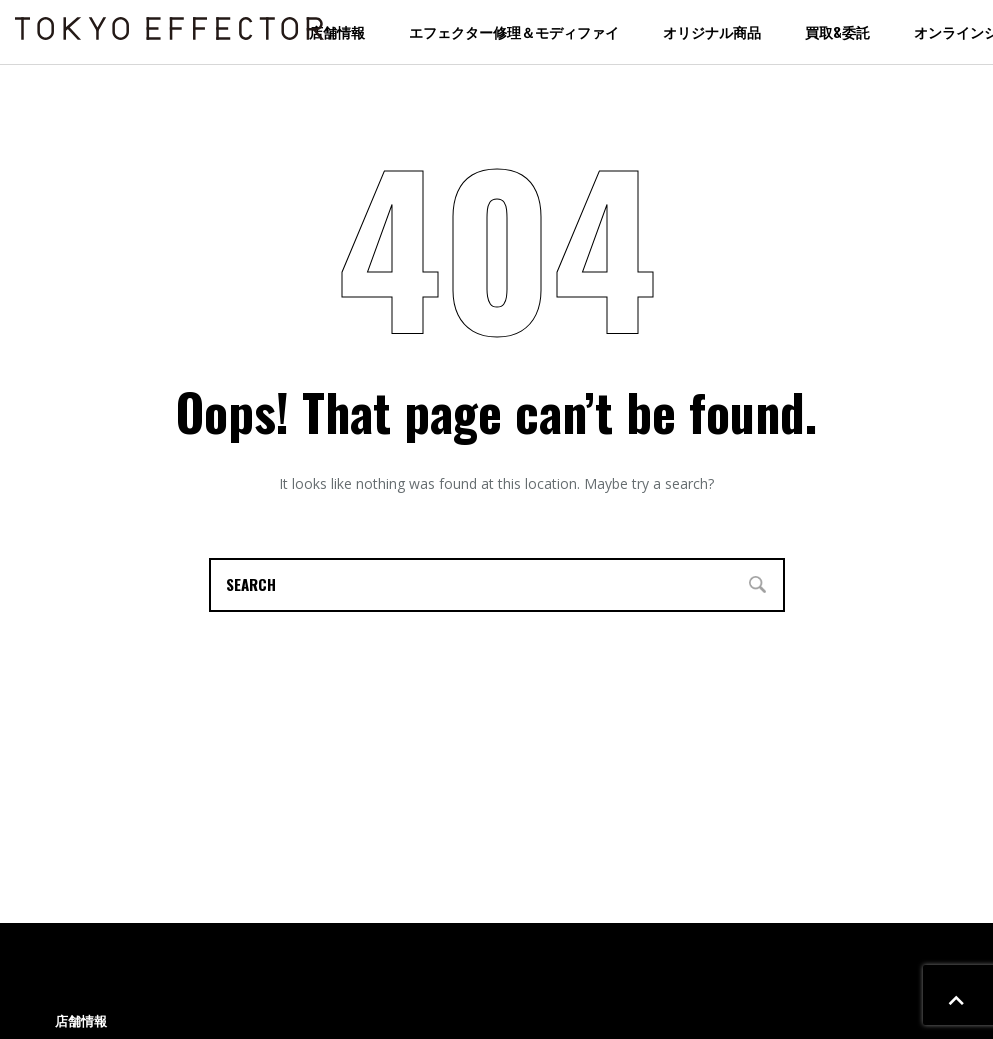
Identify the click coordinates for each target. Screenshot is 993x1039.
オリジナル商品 (712, 31)
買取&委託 (837, 31)
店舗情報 (337, 31)
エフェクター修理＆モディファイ (514, 31)
